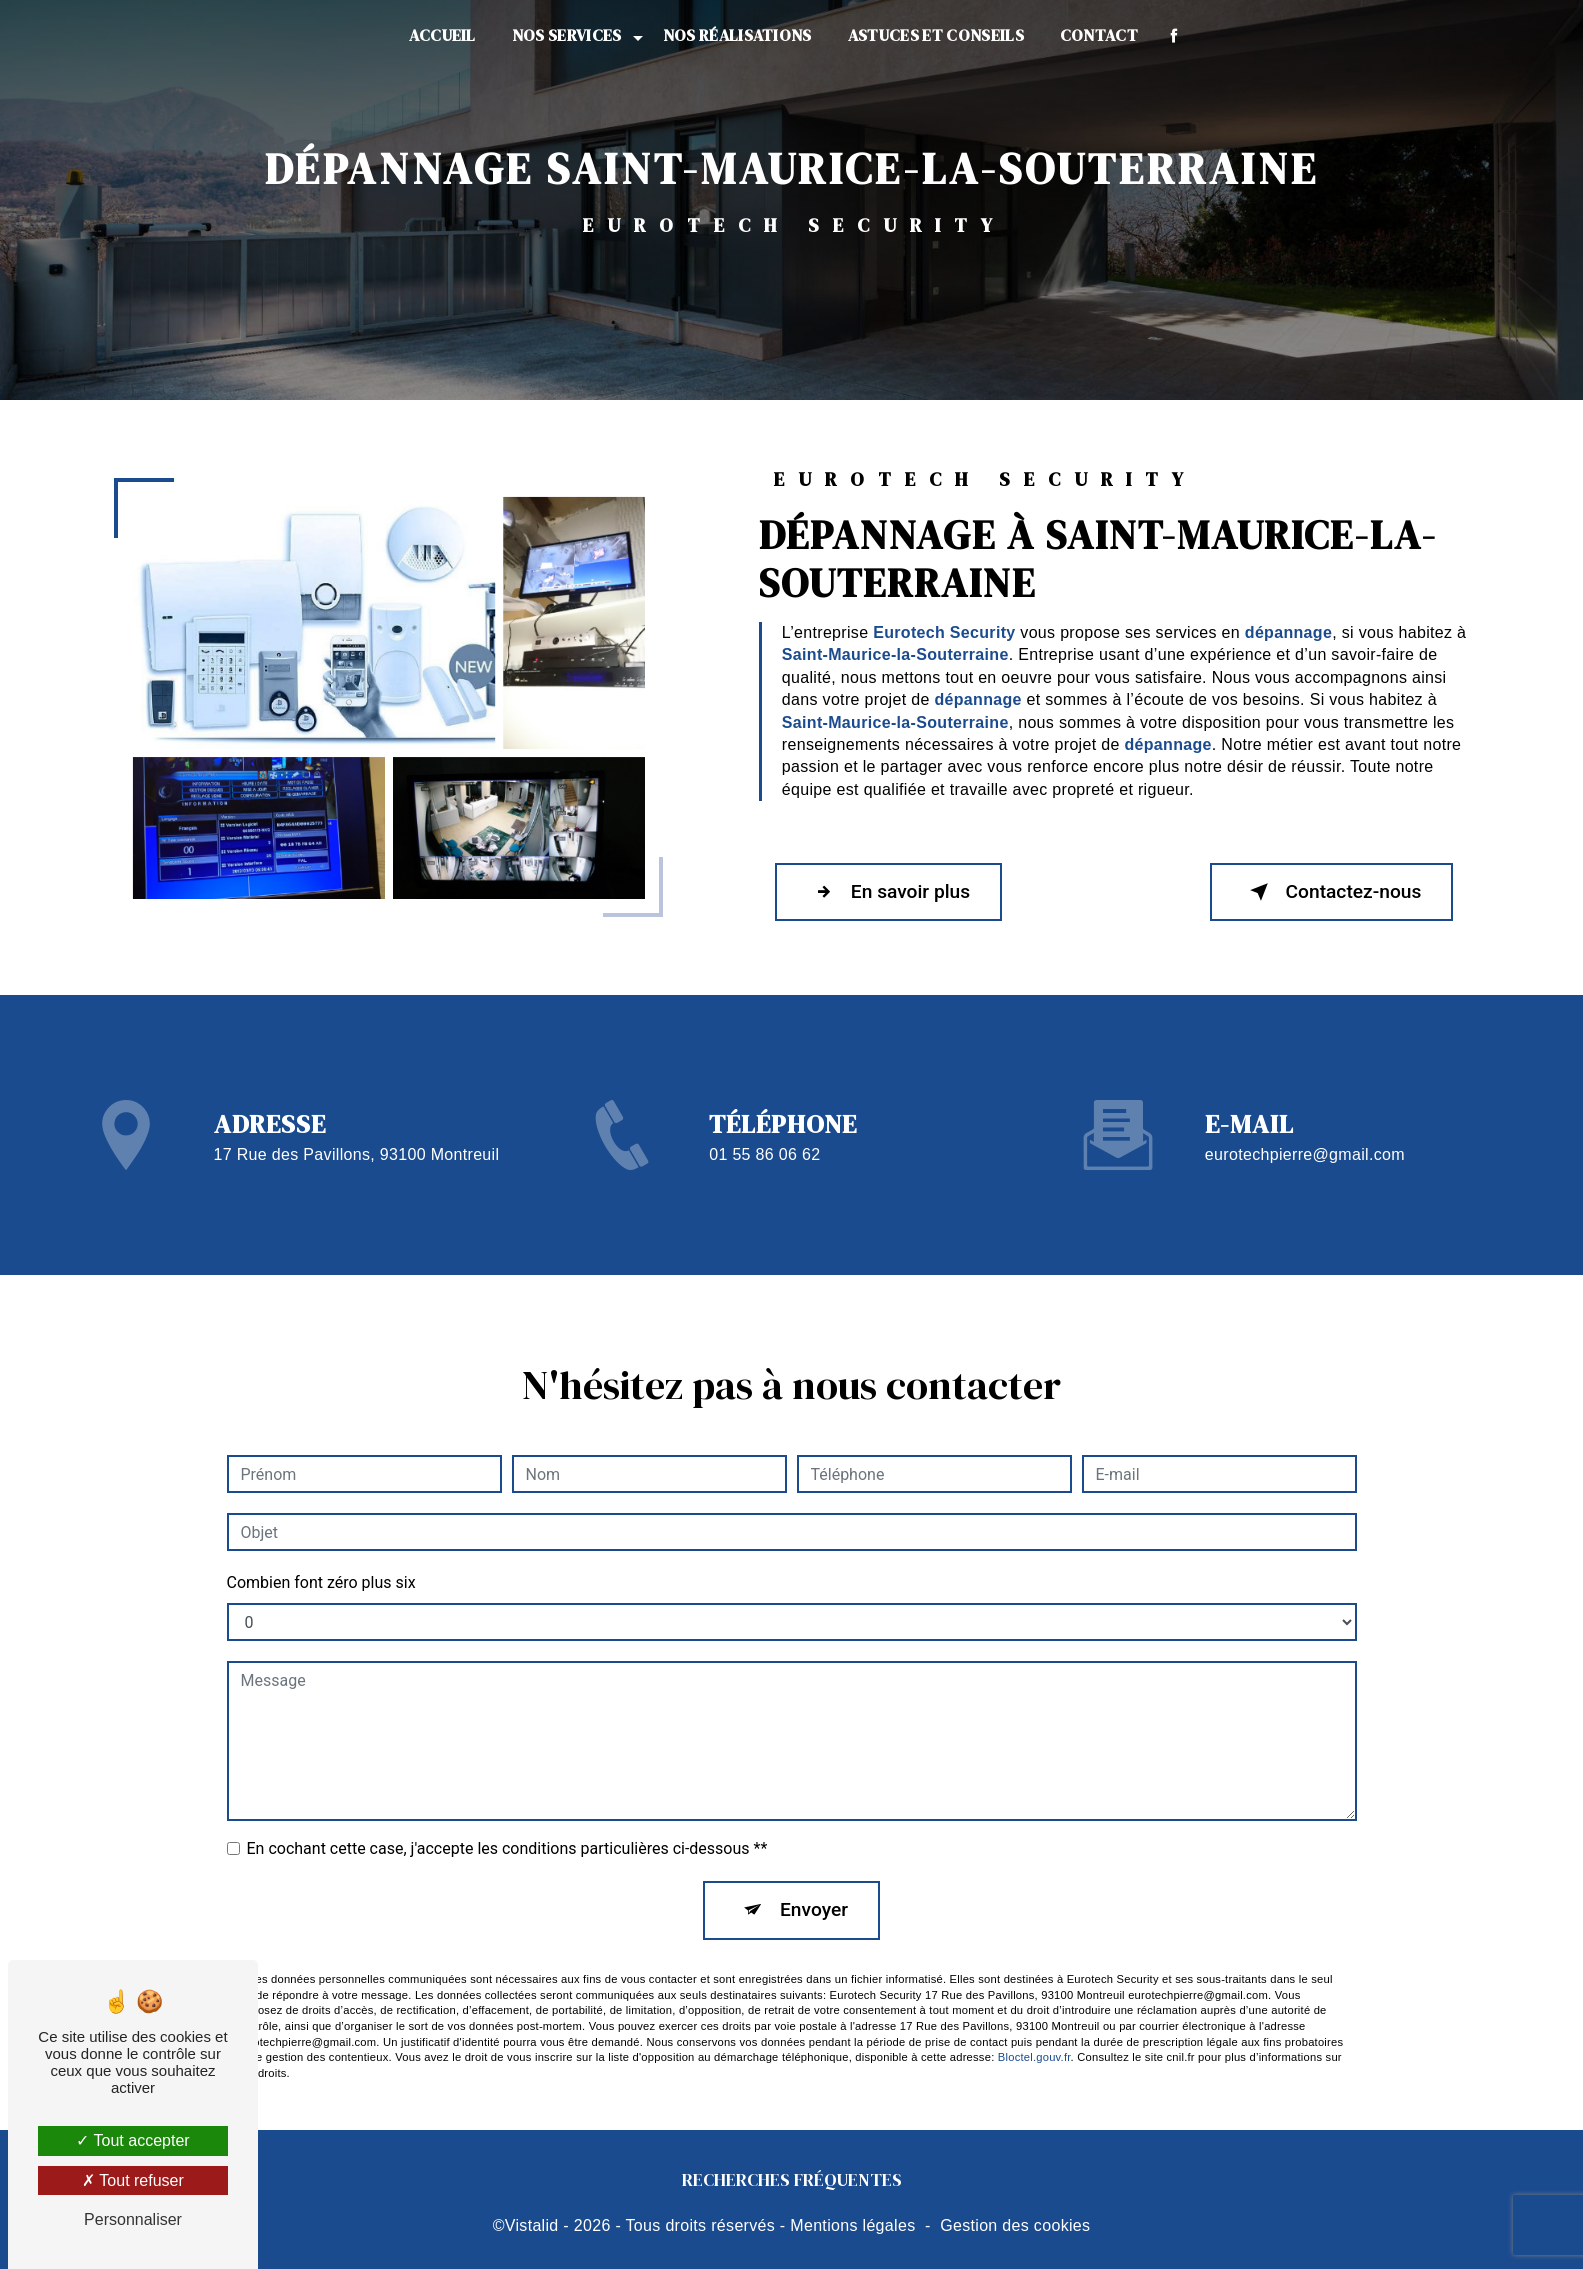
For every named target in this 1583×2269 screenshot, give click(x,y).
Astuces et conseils (936, 35)
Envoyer (814, 1883)
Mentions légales (852, 2225)
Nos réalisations (737, 35)
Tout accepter (132, 2140)
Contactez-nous (1332, 892)
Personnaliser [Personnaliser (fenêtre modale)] (133, 2219)
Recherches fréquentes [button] (792, 2180)
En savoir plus (888, 892)
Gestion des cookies (1015, 2225)
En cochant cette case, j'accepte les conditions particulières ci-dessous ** (507, 1822)
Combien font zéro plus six (321, 1556)
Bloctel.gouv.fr (1034, 2031)
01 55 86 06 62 (764, 1179)
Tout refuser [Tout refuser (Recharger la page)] (133, 2180)
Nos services (567, 35)
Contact (1099, 35)
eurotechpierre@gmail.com (1305, 1128)
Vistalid (532, 2225)
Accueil (442, 35)
